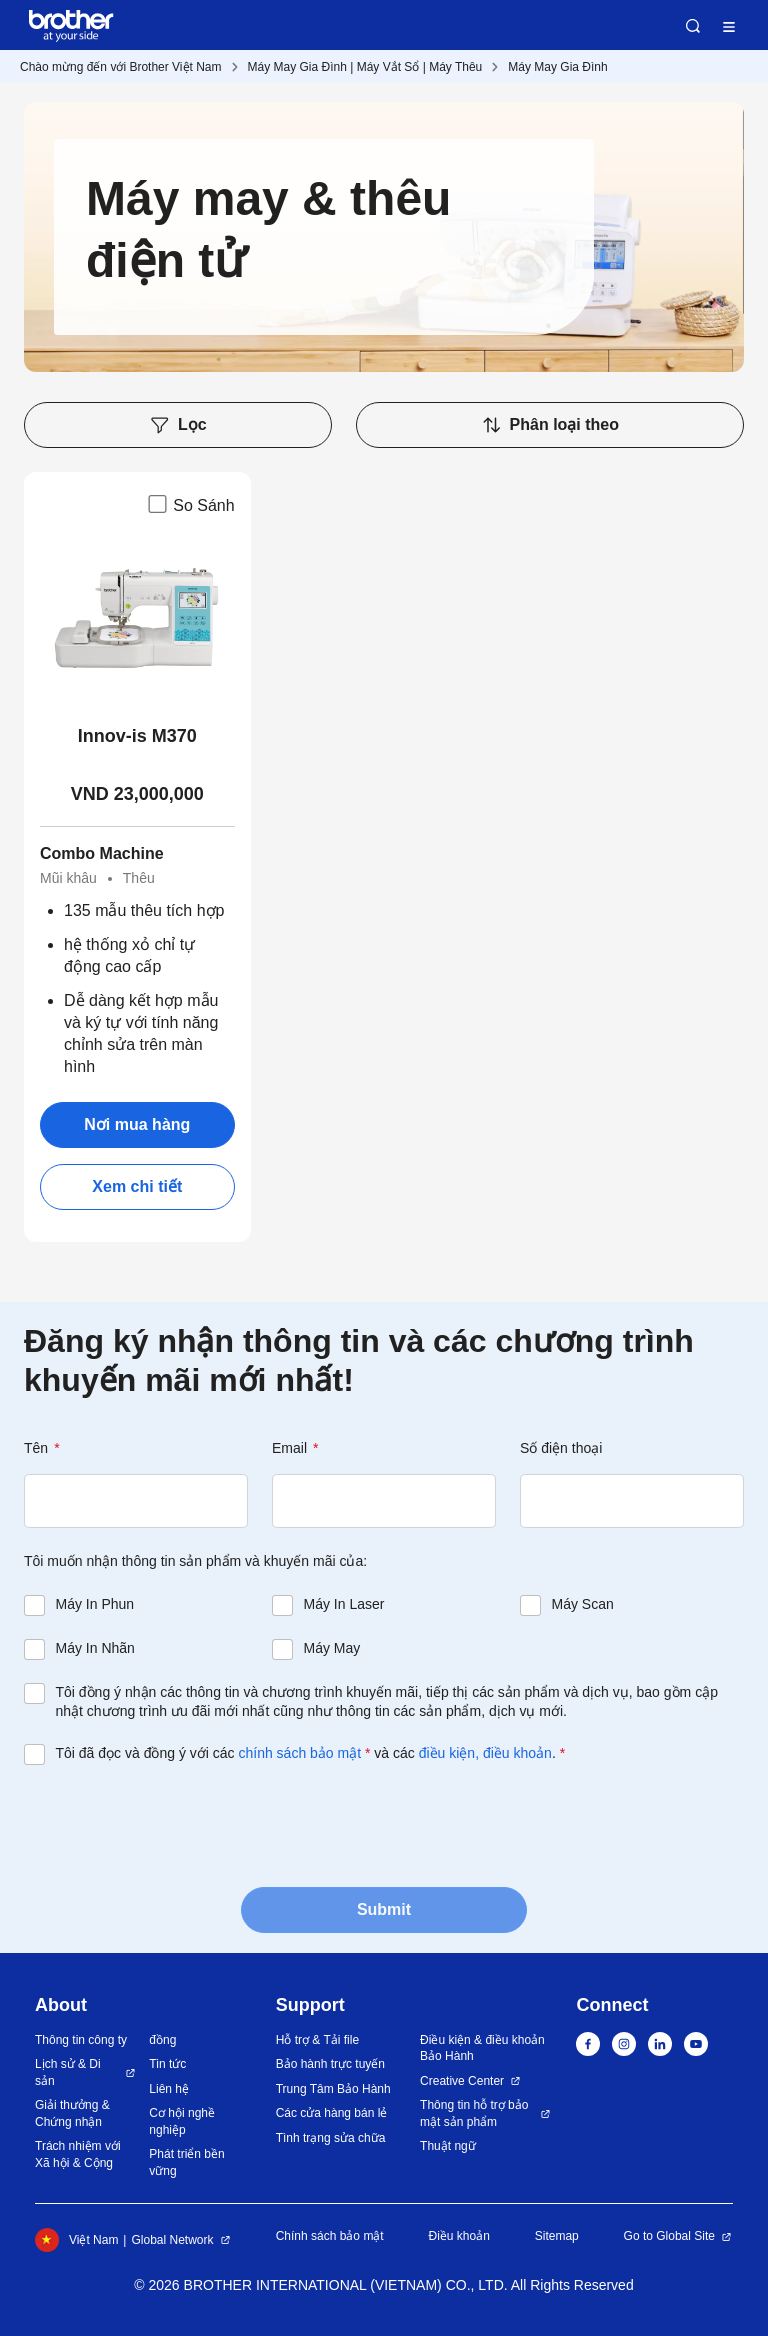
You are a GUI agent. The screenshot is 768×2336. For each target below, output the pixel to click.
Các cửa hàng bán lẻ (332, 2113)
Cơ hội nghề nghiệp (182, 2121)
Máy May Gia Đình (557, 67)
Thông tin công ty (81, 2040)
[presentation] (176, 1824)
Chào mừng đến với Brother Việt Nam (121, 67)
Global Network (172, 2240)
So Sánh (189, 504)
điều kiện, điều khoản (485, 1753)
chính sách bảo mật (299, 1753)
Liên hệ (169, 2089)
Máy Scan (583, 1604)
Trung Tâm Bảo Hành (333, 2089)
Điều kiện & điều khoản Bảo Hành (482, 2048)
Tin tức (167, 2064)
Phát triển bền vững (186, 2162)
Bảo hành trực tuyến (330, 2064)
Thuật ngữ (448, 2146)
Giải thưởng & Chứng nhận (72, 2113)
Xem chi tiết (137, 1186)
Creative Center (462, 2081)
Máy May (332, 1648)
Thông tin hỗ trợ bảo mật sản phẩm (474, 2113)
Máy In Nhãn (95, 1648)
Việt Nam (76, 2240)
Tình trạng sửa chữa (331, 2138)
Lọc (178, 425)
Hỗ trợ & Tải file (317, 2040)
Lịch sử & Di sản (68, 2072)
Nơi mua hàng (137, 1124)
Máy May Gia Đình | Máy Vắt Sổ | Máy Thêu (365, 67)
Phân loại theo (550, 425)
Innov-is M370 (137, 736)
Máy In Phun (95, 1604)
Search (693, 26)
